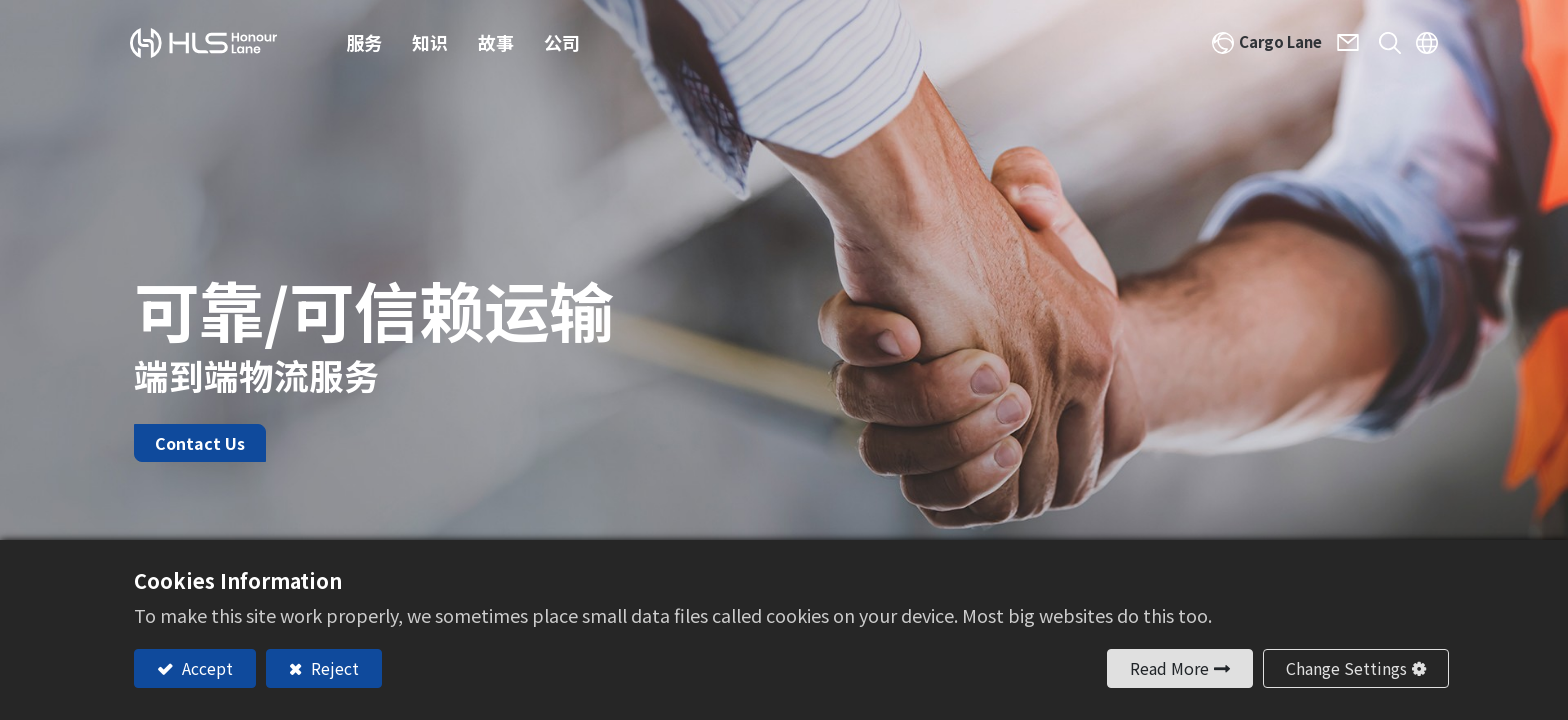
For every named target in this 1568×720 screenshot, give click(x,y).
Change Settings (1346, 668)
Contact (1346, 45)
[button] (1378, 45)
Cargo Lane (1270, 44)
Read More (1169, 668)
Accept (205, 668)
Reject (333, 668)
